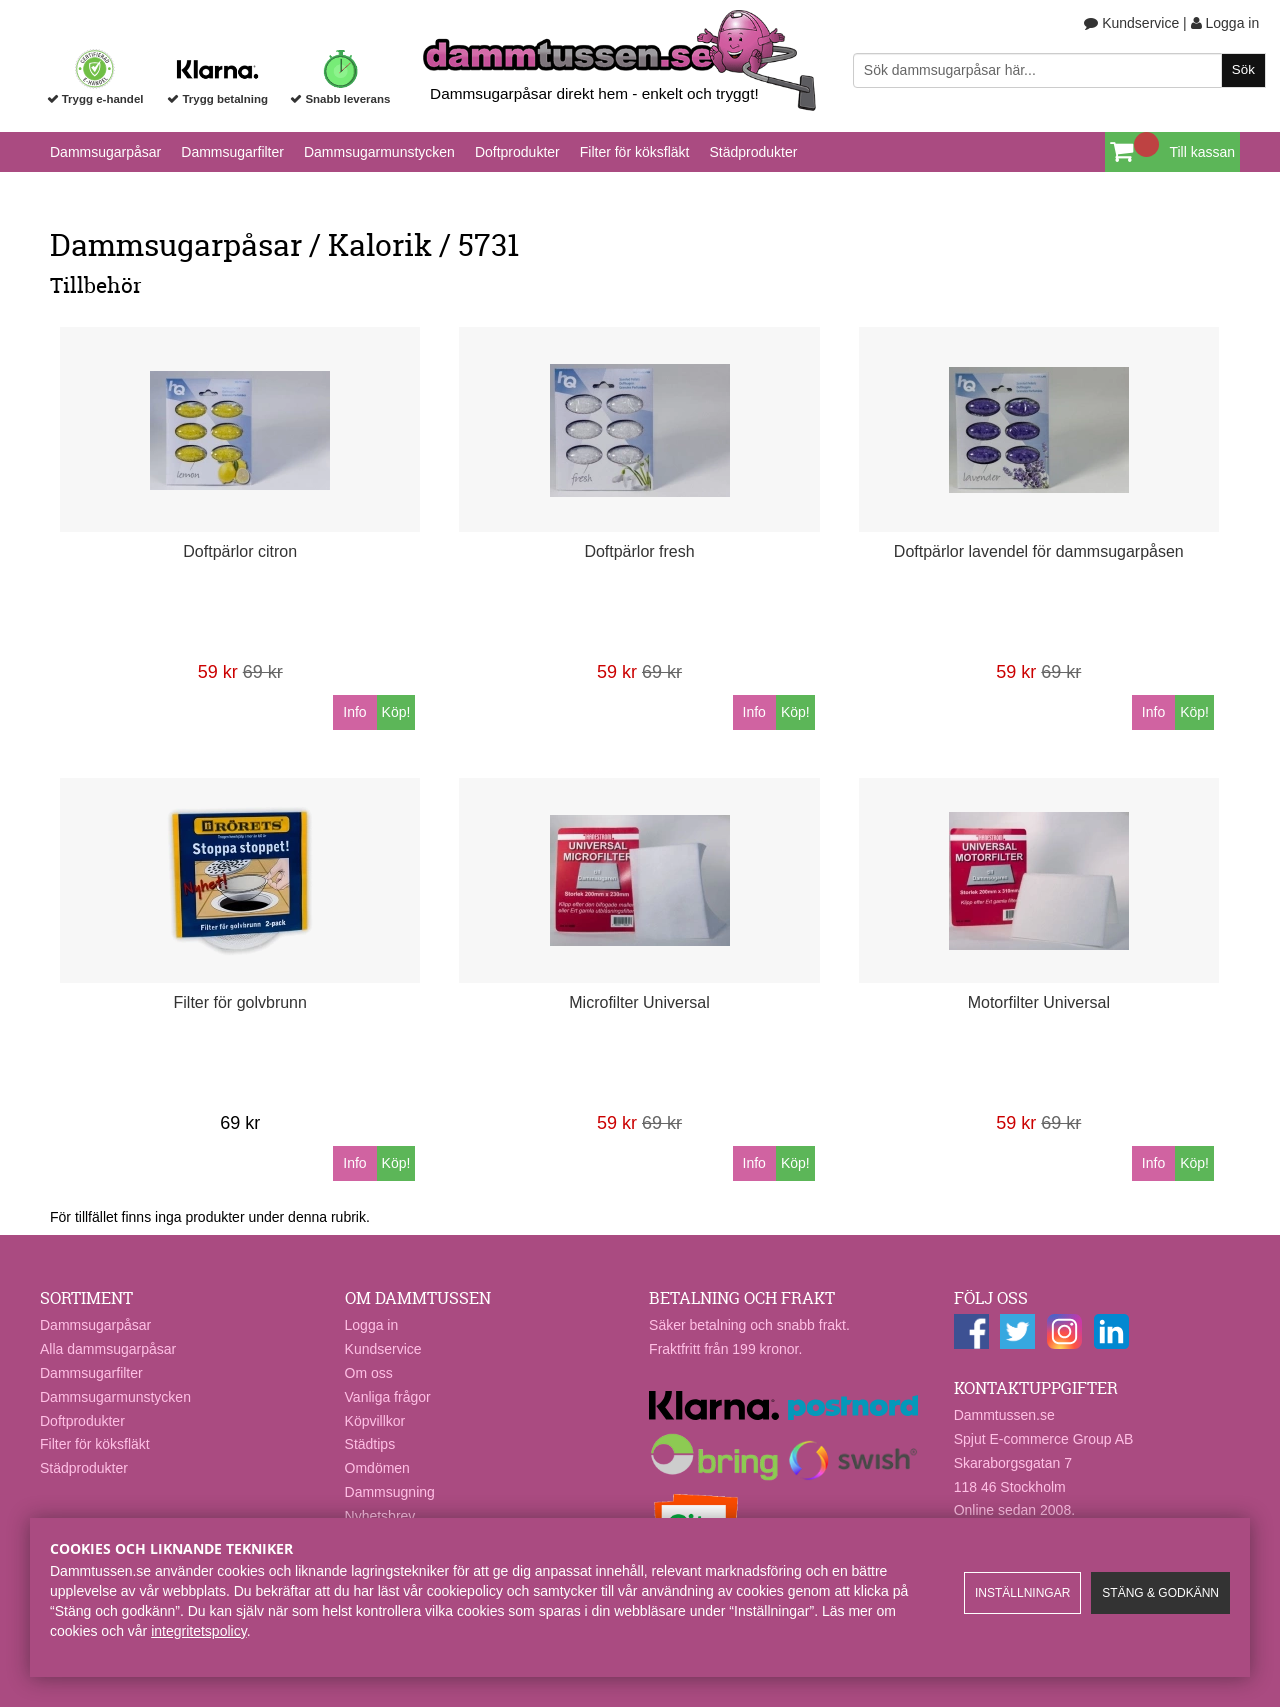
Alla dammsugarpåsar (108, 1349)
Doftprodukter (517, 152)
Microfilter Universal (639, 1002)
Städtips (370, 1444)
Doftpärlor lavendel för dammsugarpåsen (1039, 551)
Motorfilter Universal (1039, 1002)
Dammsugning (390, 1492)
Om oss (369, 1373)
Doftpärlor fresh (639, 551)
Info (354, 712)
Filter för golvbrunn (240, 1002)
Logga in (1225, 23)
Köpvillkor (375, 1421)
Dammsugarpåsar (105, 152)
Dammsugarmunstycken (379, 152)
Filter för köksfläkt (635, 152)
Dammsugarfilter (232, 152)
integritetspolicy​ (198, 1631)
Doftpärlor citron (240, 551)
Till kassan (1202, 152)
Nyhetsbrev (380, 1516)
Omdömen (377, 1468)
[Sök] (1059, 70)
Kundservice (1131, 23)
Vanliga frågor (388, 1397)
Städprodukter (753, 152)
